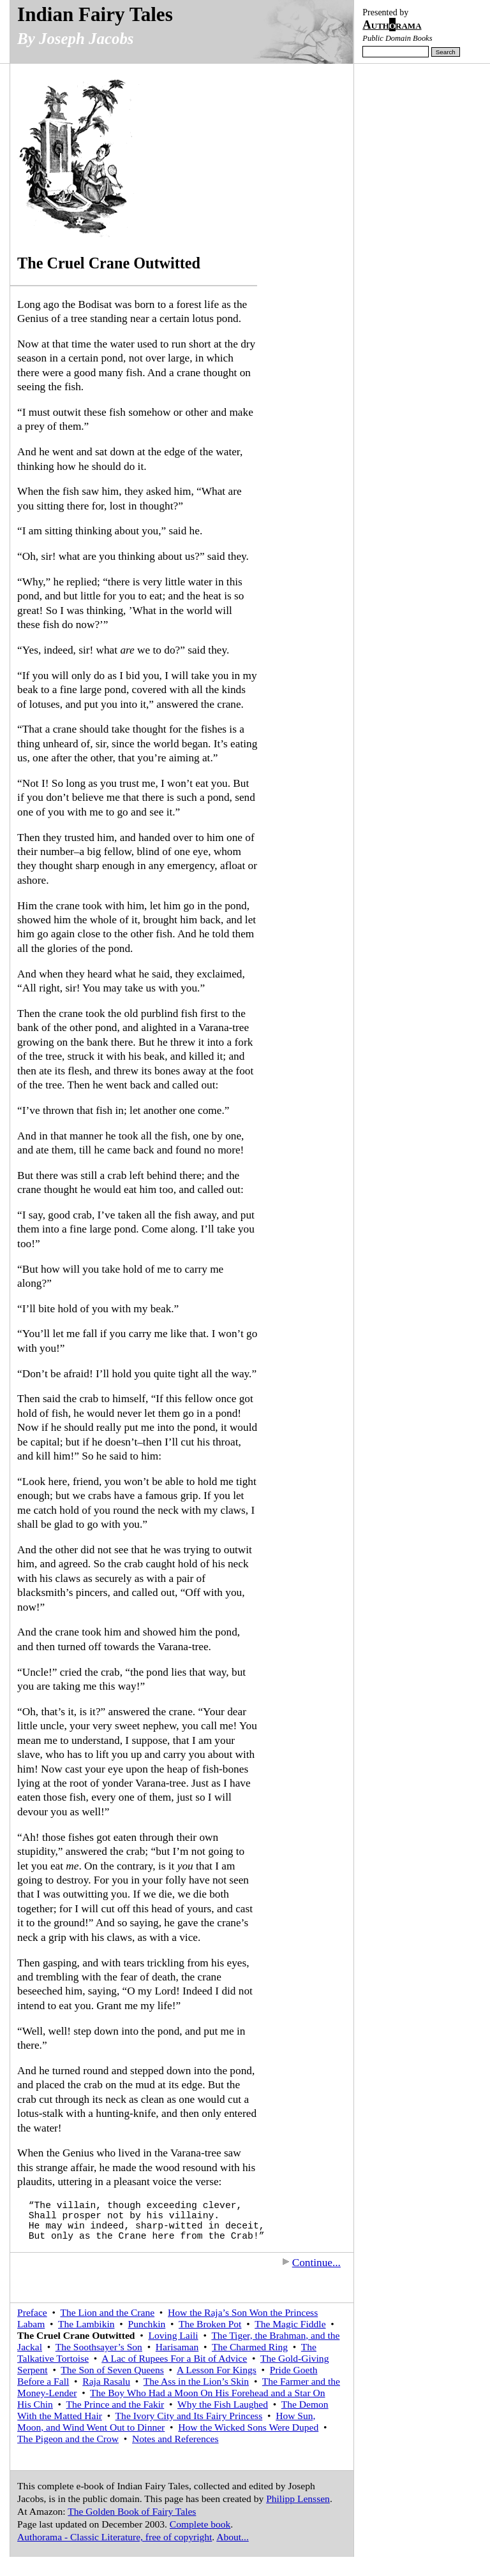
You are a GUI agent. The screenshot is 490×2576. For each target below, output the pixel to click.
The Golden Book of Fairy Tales (132, 2511)
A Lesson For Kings (216, 2369)
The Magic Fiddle (290, 2323)
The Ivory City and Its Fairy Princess (189, 2415)
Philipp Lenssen (298, 2498)
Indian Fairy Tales (95, 14)
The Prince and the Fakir (115, 2404)
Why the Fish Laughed (222, 2404)
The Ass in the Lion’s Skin (196, 2381)
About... (232, 2536)
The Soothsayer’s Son (99, 2346)
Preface (32, 2312)
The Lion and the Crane (107, 2312)
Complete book (200, 2524)
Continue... (311, 2263)
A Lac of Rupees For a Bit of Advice (174, 2358)
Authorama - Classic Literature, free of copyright (114, 2536)
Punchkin (147, 2323)
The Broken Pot (210, 2323)
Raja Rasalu (106, 2381)
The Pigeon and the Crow (68, 2438)
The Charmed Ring (250, 2346)
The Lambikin (86, 2323)
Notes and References (175, 2438)
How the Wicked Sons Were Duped (248, 2427)
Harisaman (177, 2346)
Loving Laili (173, 2335)
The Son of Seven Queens (112, 2369)
